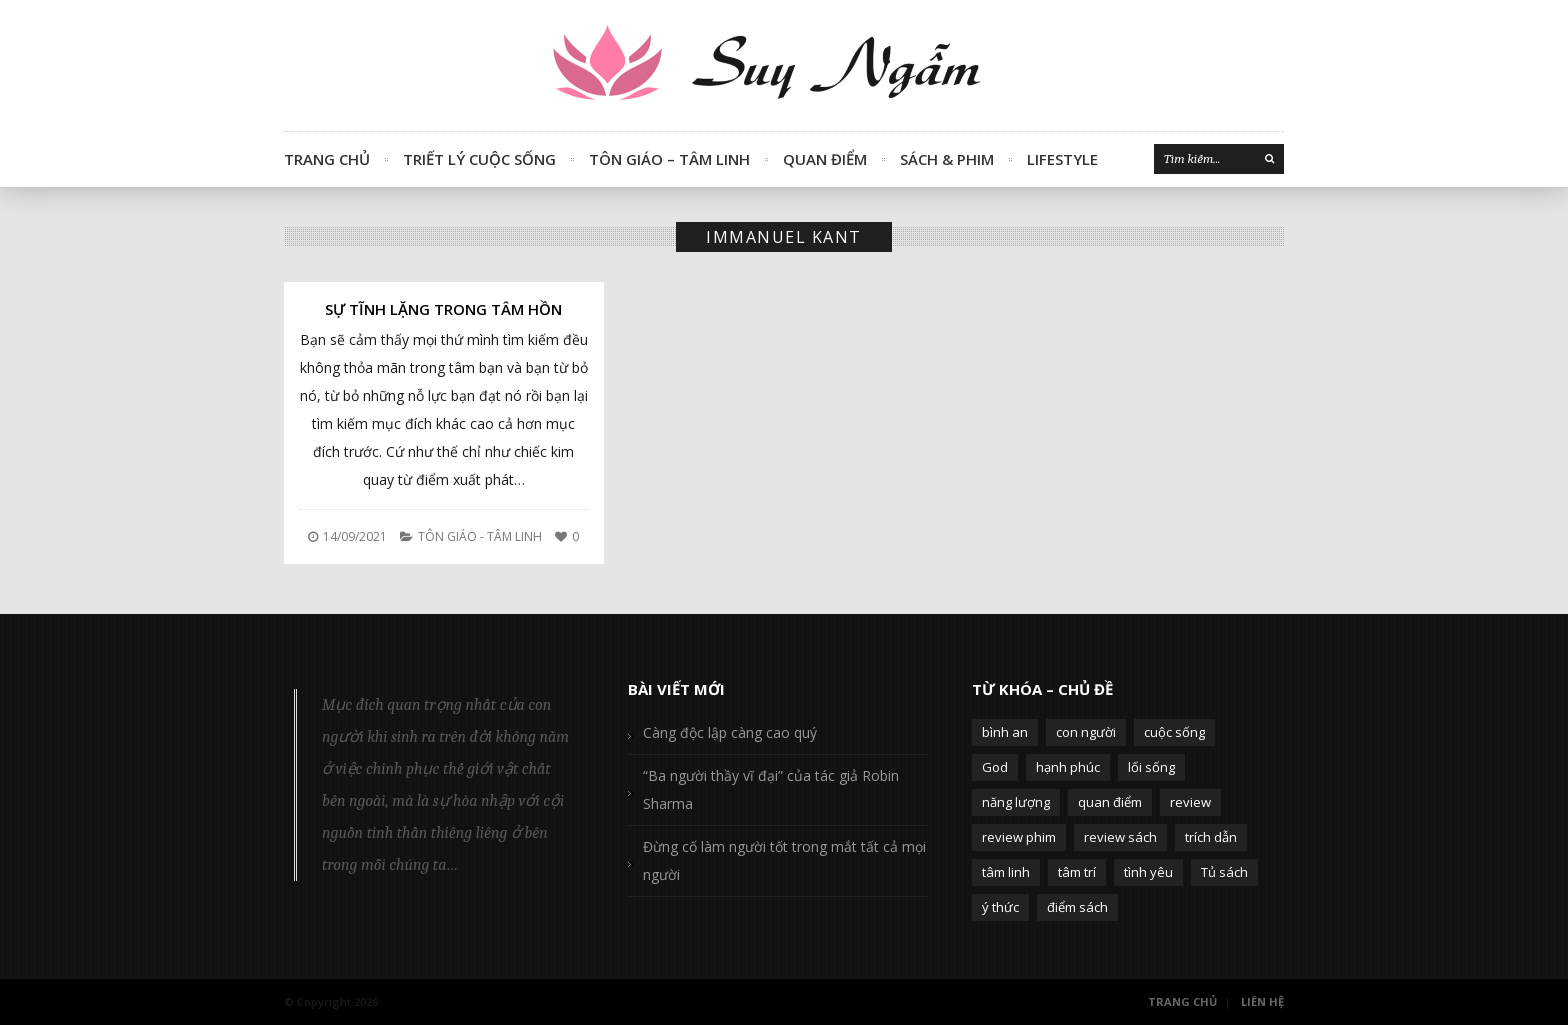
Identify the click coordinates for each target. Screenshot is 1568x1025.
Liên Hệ (1262, 1001)
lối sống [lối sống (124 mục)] (1151, 767)
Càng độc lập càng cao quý (730, 732)
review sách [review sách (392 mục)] (1120, 837)
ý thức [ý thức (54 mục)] (1000, 907)
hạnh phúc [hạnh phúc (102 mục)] (1068, 767)
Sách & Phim (947, 159)
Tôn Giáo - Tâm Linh (480, 536)
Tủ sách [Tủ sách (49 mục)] (1224, 872)
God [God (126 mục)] (995, 767)
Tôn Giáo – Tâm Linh (669, 159)
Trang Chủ (327, 159)
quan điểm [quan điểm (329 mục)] (1110, 802)
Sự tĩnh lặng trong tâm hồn (443, 309)
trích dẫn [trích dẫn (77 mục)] (1211, 837)
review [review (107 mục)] (1190, 802)
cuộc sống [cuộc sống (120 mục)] (1174, 732)
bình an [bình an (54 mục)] (1005, 732)
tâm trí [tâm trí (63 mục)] (1077, 872)
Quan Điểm (825, 159)
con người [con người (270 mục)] (1086, 732)
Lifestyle (1062, 159)
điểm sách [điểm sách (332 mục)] (1077, 907)
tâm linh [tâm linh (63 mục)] (1006, 872)
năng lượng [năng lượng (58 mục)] (1016, 802)
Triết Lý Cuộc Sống (479, 159)
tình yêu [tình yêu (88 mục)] (1148, 872)
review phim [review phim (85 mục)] (1019, 837)
